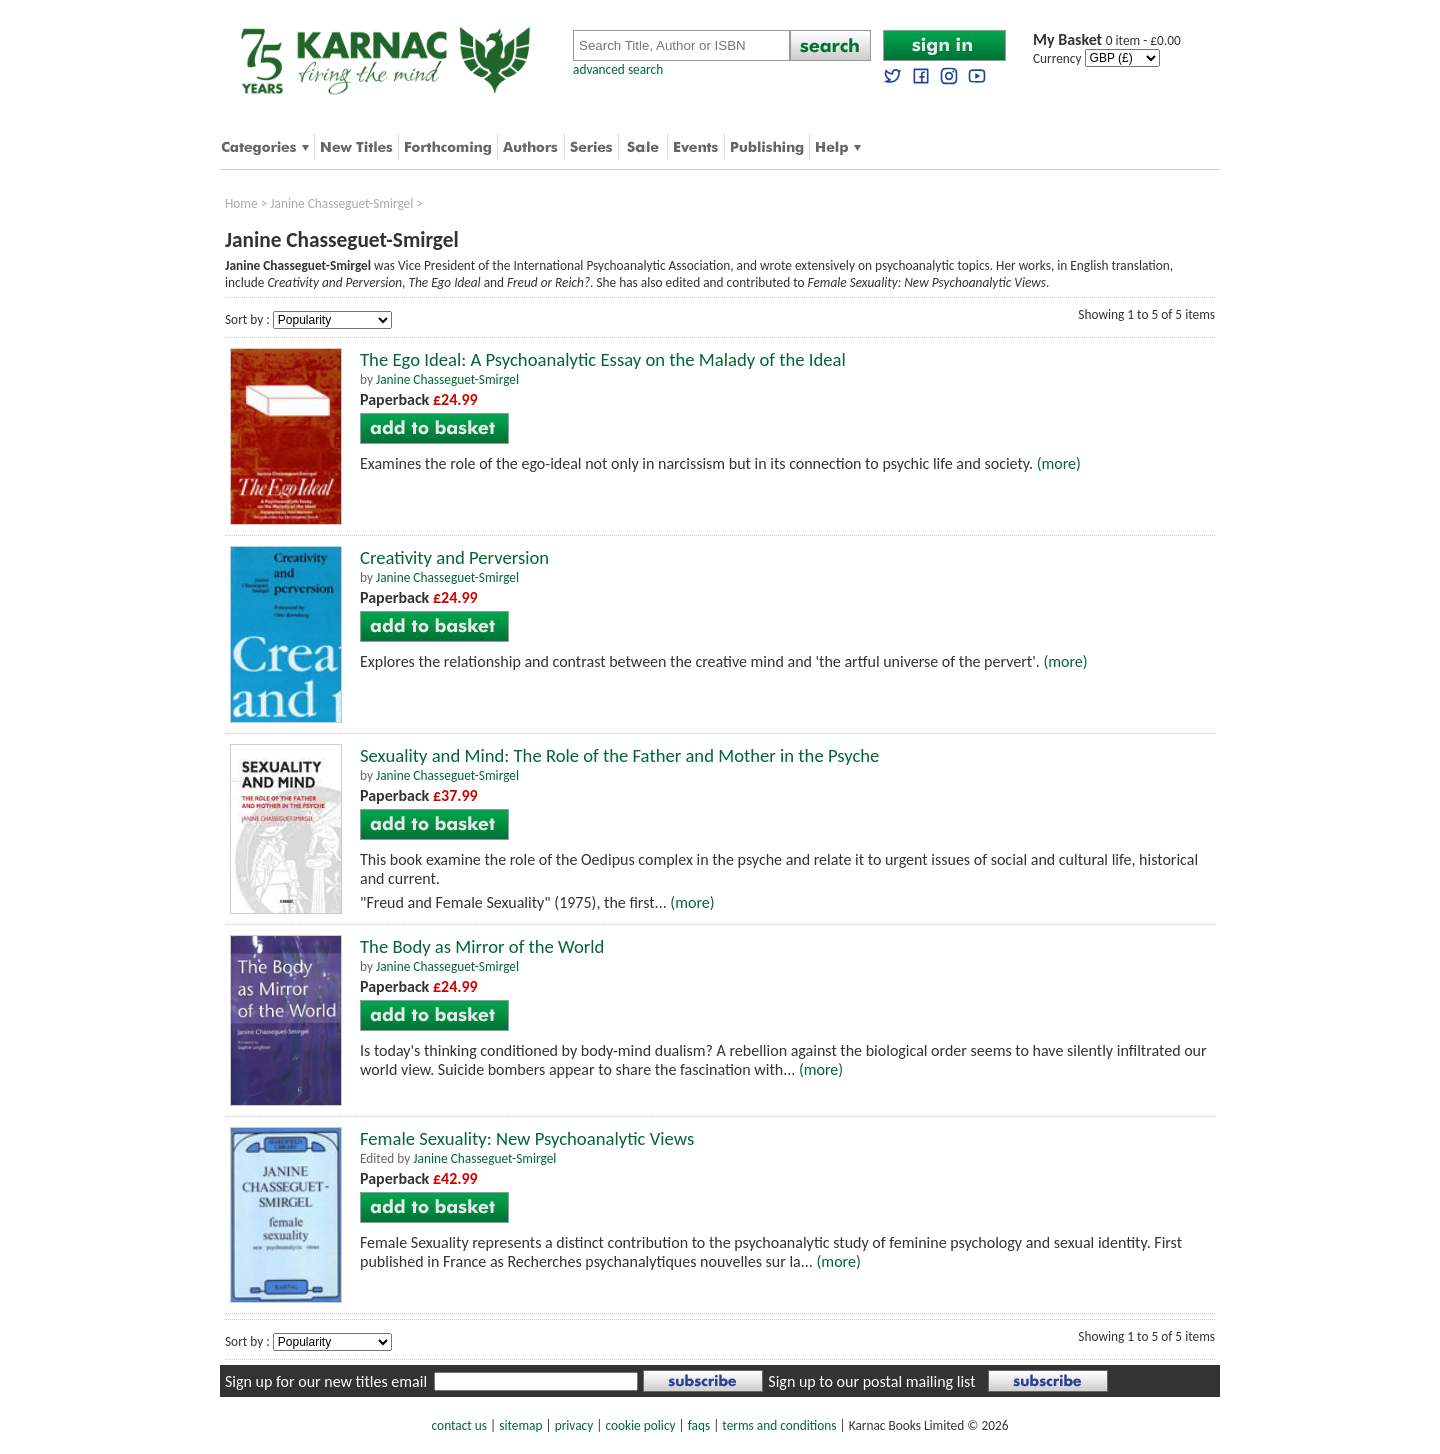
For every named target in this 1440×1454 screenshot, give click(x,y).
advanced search (618, 69)
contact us (459, 1425)
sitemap (520, 1425)
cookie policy (640, 1425)
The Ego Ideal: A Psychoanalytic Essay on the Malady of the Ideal (603, 359)
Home (241, 203)
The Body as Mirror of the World (482, 946)
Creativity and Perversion (454, 557)
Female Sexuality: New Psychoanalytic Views (527, 1138)
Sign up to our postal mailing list (871, 1381)
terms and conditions (779, 1425)
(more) (1059, 463)
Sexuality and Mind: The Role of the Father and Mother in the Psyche (619, 755)
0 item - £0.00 (1107, 40)
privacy (574, 1425)
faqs (699, 1425)
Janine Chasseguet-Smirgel (341, 203)
